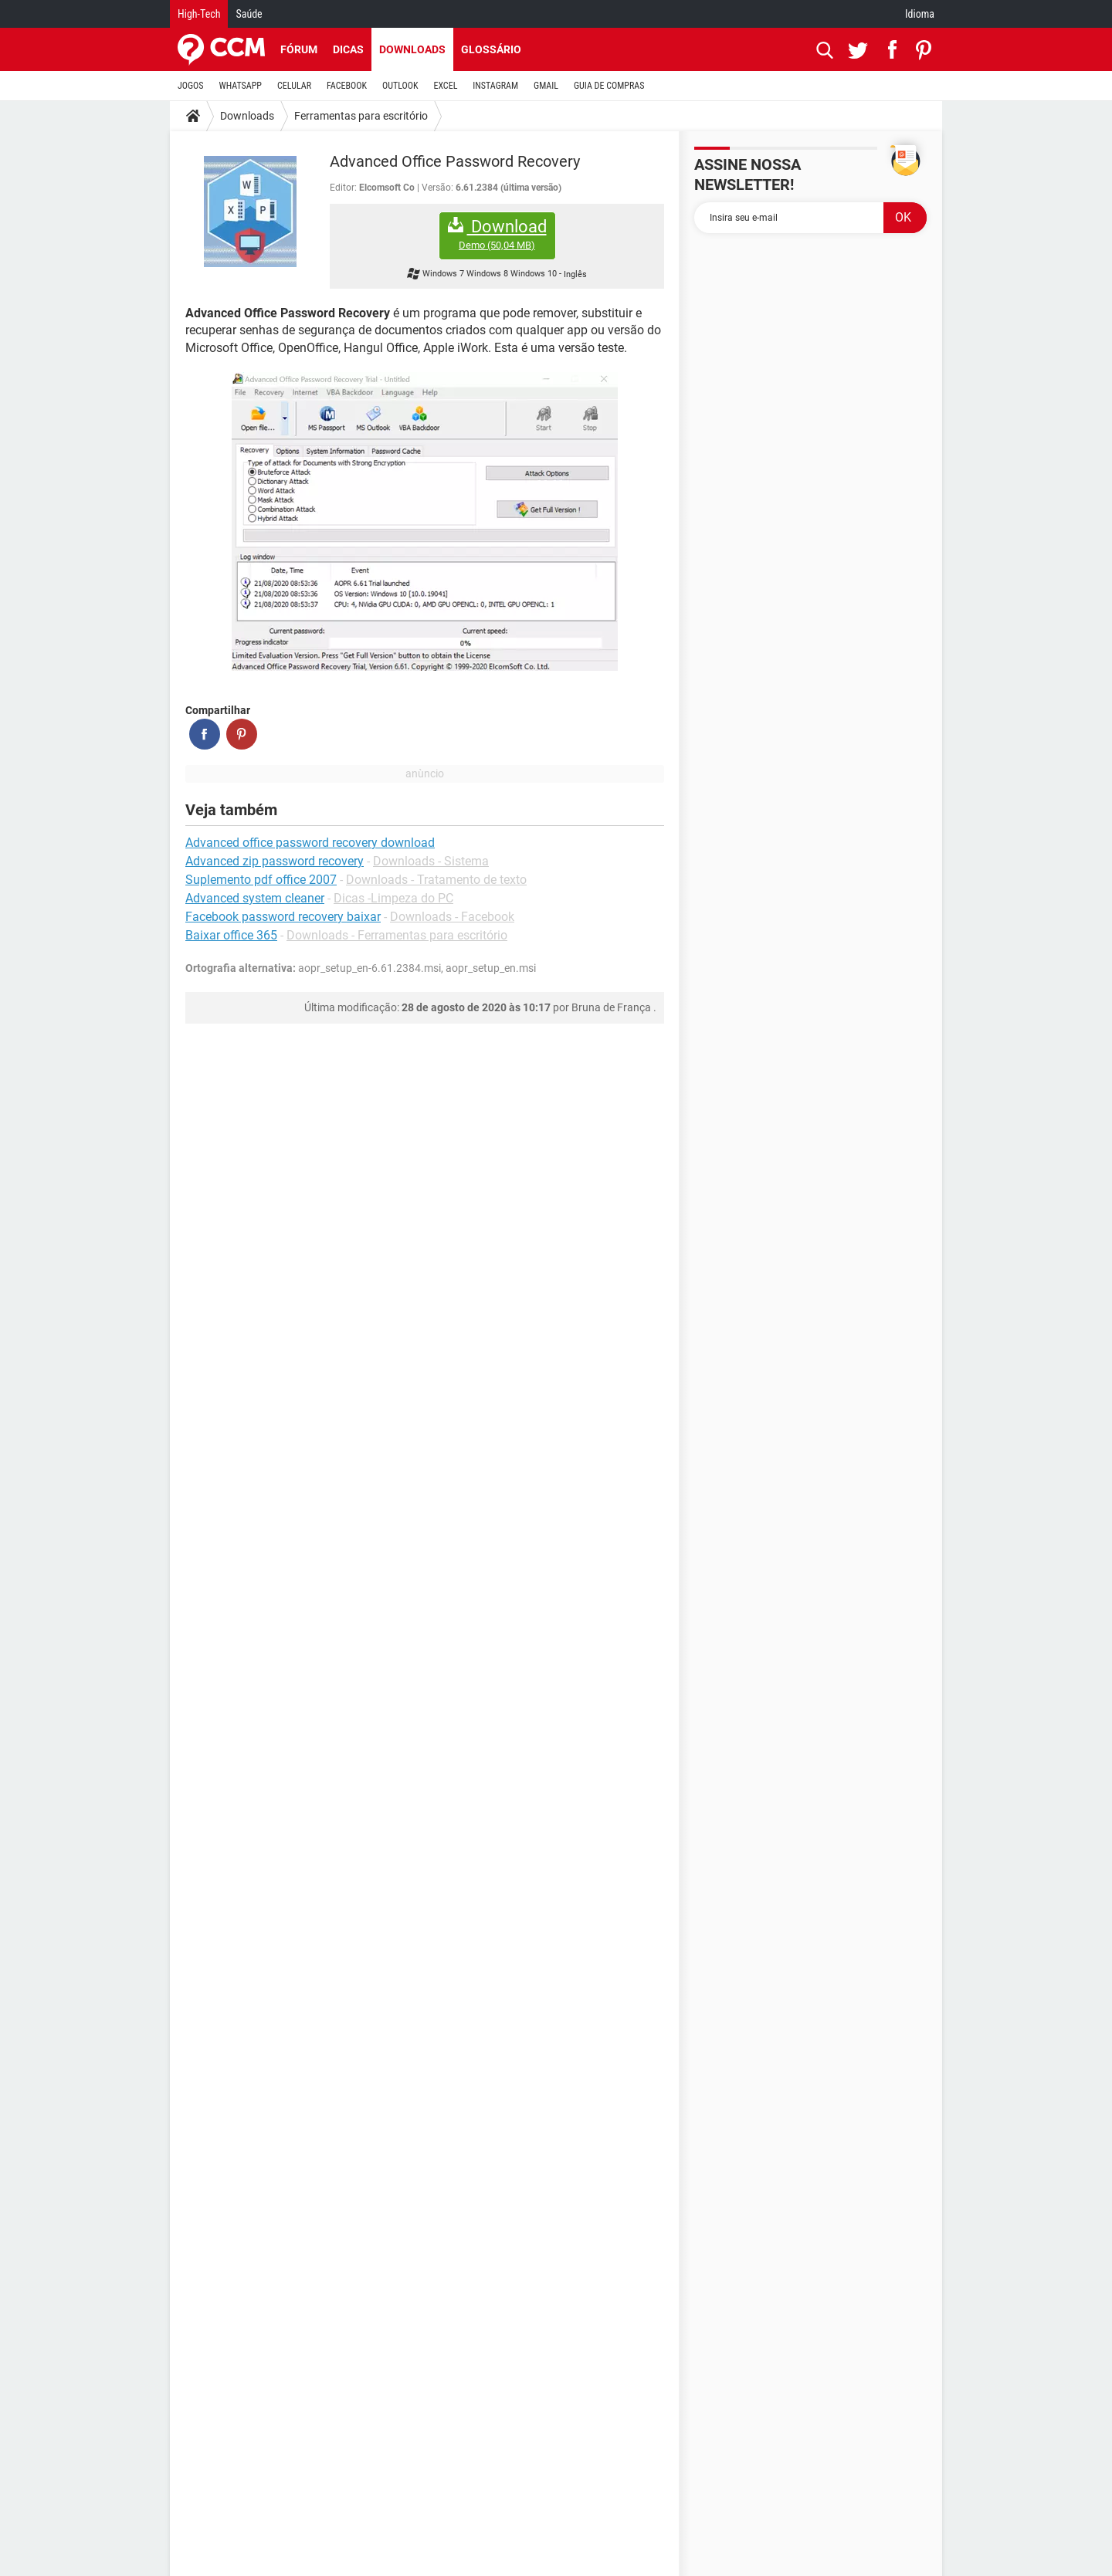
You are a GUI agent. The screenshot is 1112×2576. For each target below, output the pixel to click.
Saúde (249, 14)
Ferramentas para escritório (361, 116)
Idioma (919, 14)
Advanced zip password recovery (274, 861)
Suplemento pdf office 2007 (261, 879)
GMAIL (546, 85)
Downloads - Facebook (452, 916)
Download (497, 234)
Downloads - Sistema (431, 861)
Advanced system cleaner (254, 898)
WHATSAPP (240, 85)
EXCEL (445, 85)
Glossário (491, 49)
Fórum (298, 49)
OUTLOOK (400, 85)
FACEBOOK (347, 85)
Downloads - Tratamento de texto (436, 879)
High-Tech (199, 14)
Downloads (412, 49)
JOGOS (191, 85)
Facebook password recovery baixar (283, 916)
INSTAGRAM (495, 85)
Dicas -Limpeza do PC (393, 898)
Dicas (348, 49)
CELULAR (294, 85)
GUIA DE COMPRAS (609, 85)
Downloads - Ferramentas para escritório (396, 935)
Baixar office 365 (231, 935)
